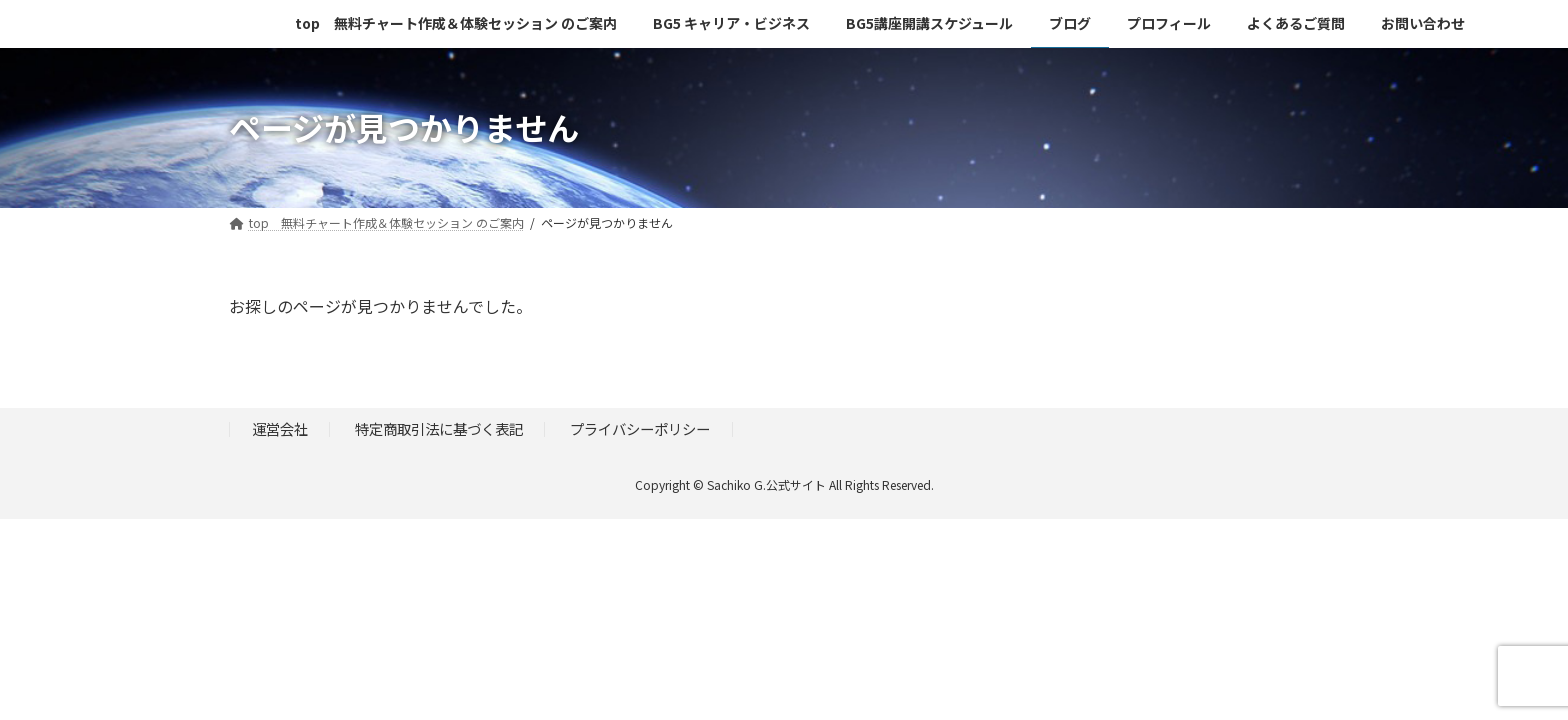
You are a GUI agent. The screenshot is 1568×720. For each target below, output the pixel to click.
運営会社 (280, 428)
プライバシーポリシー (640, 428)
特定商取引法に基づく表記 (439, 428)
